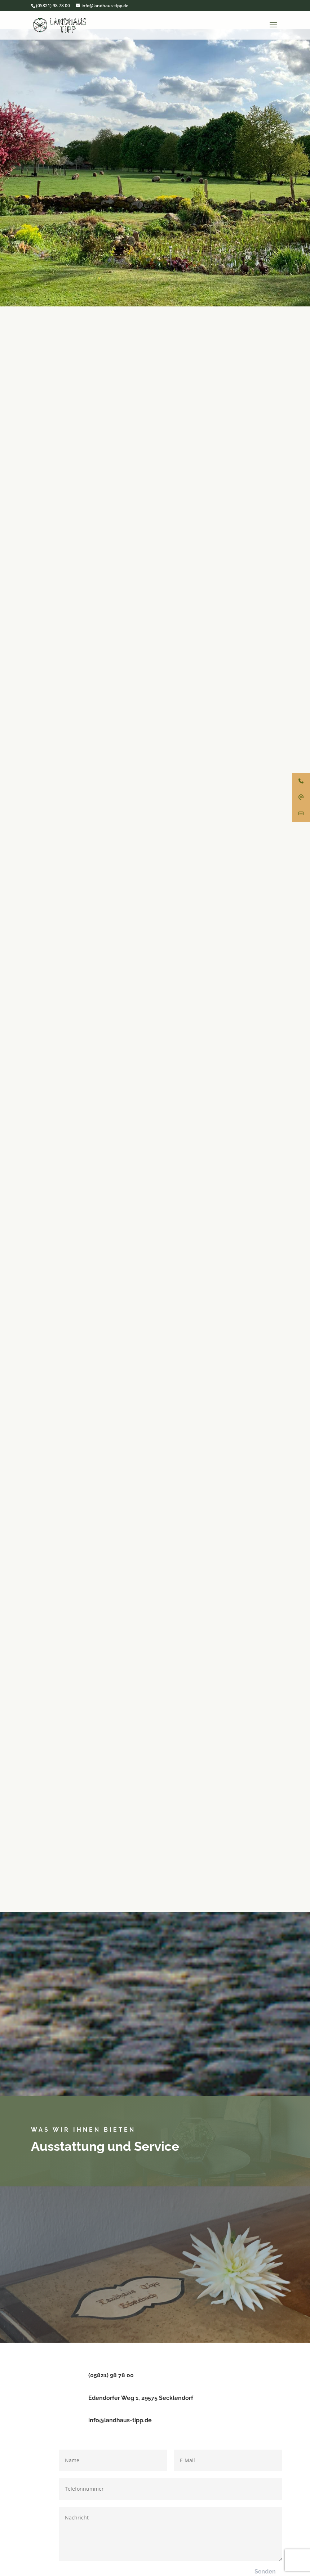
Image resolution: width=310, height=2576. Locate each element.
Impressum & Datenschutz (151, 2534)
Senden (265, 2489)
